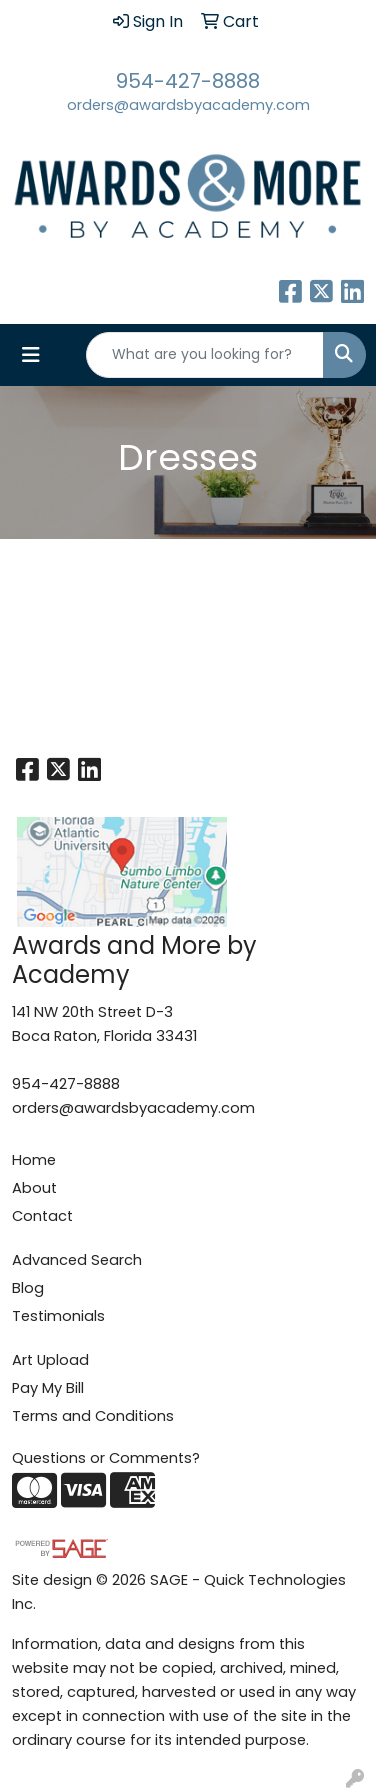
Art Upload (50, 1360)
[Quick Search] (205, 355)
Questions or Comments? (106, 1458)
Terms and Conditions (93, 1416)
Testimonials (58, 1316)
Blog (28, 1288)
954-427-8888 (188, 81)
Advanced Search (77, 1260)
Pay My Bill (48, 1388)
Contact (42, 1216)
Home (34, 1160)
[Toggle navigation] (31, 355)
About (34, 1188)
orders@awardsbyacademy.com (188, 105)
